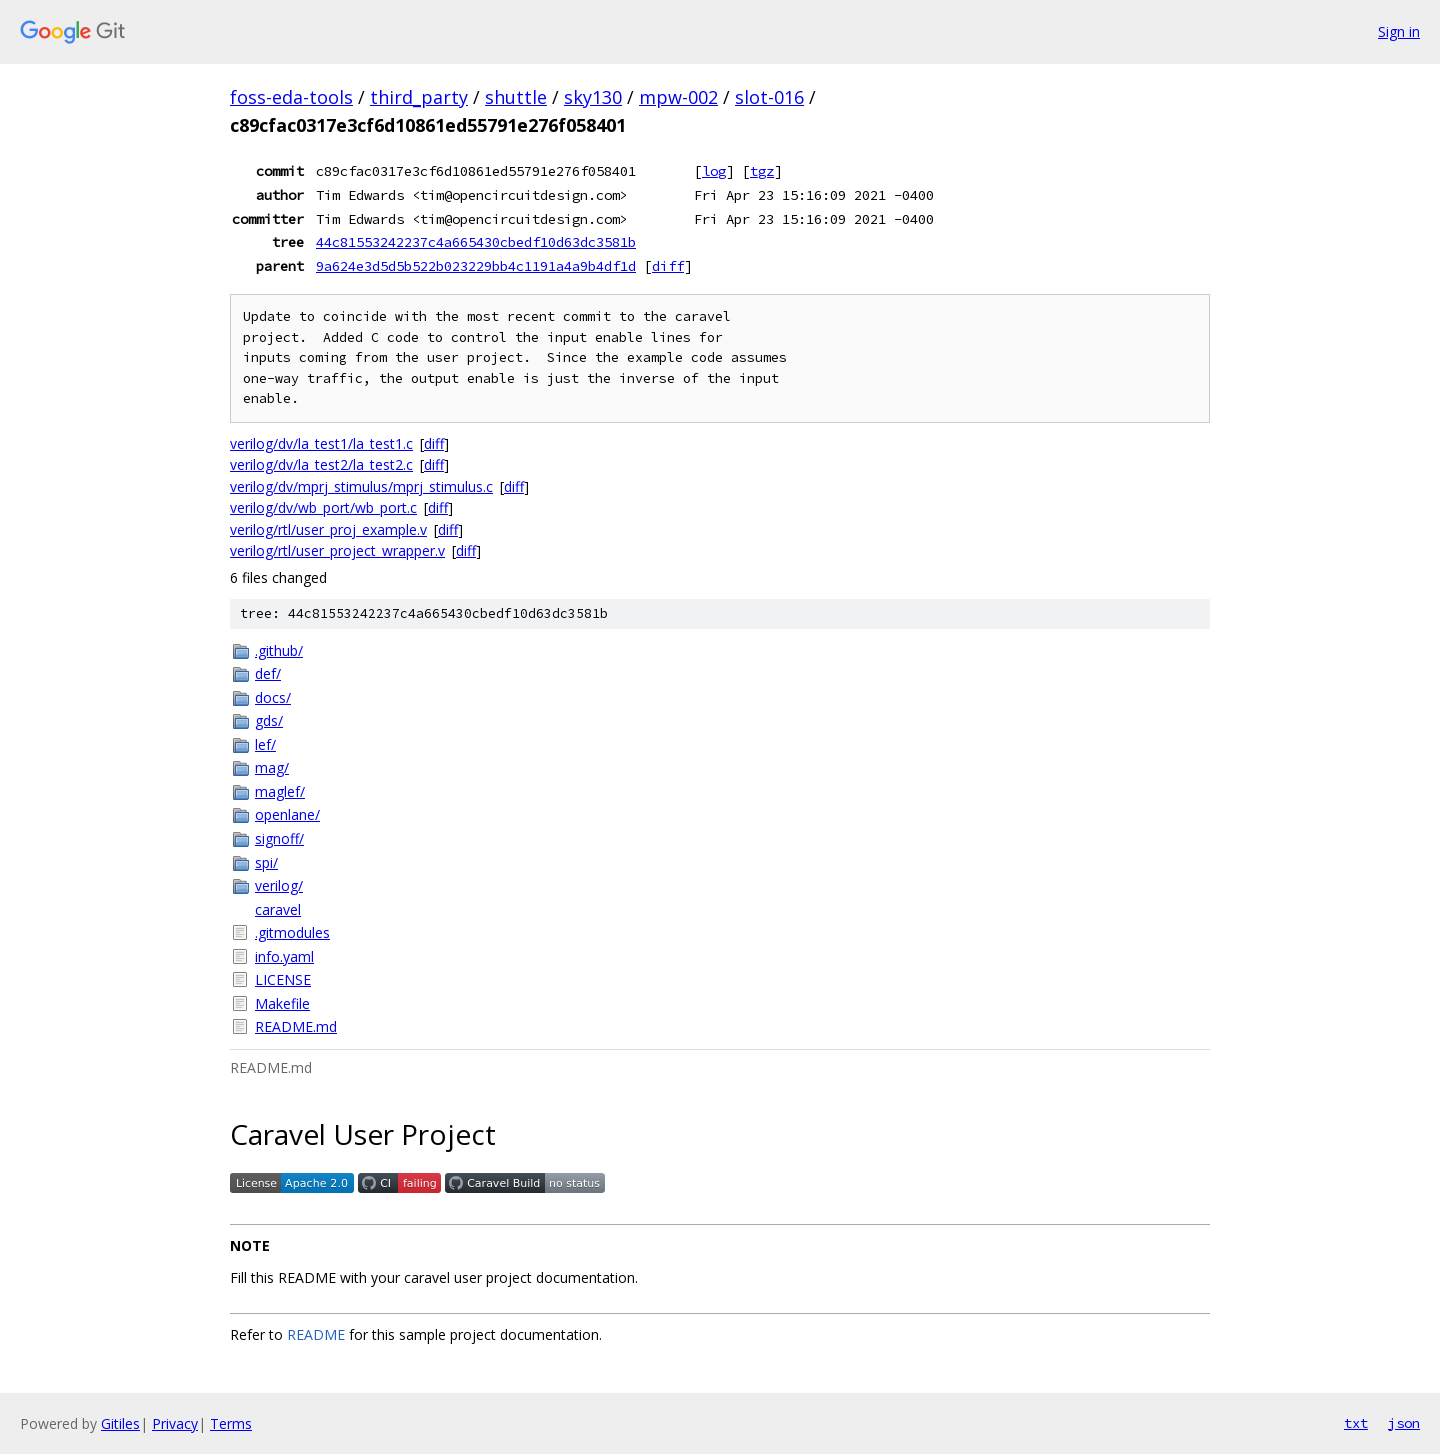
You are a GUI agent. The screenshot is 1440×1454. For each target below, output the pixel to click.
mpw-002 (678, 97)
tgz (762, 171)
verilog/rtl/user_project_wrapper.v (337, 550)
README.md (296, 1026)
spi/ (266, 862)
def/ (268, 673)
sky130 (593, 97)
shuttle (516, 97)
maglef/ (280, 791)
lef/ (265, 744)
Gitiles (120, 1423)
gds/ (269, 720)
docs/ (273, 697)
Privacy (175, 1423)
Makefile (282, 1003)
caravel (278, 909)
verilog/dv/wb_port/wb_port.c (323, 507)
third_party (419, 97)
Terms (231, 1423)
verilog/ (279, 885)
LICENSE (283, 979)
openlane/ (287, 814)
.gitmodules (292, 932)
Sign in (1399, 31)
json (1404, 1423)
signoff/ (279, 838)
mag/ (272, 767)
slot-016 (769, 97)
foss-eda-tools (291, 97)
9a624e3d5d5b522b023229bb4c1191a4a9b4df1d (476, 266)
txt (1356, 1423)
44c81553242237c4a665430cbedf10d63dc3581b (476, 242)
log (714, 171)
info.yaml (284, 956)
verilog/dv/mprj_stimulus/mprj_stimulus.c (361, 486)
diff (668, 266)
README (316, 1334)
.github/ (279, 650)
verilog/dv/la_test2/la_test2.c (321, 464)
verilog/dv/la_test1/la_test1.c (321, 443)
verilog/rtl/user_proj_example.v (328, 529)
